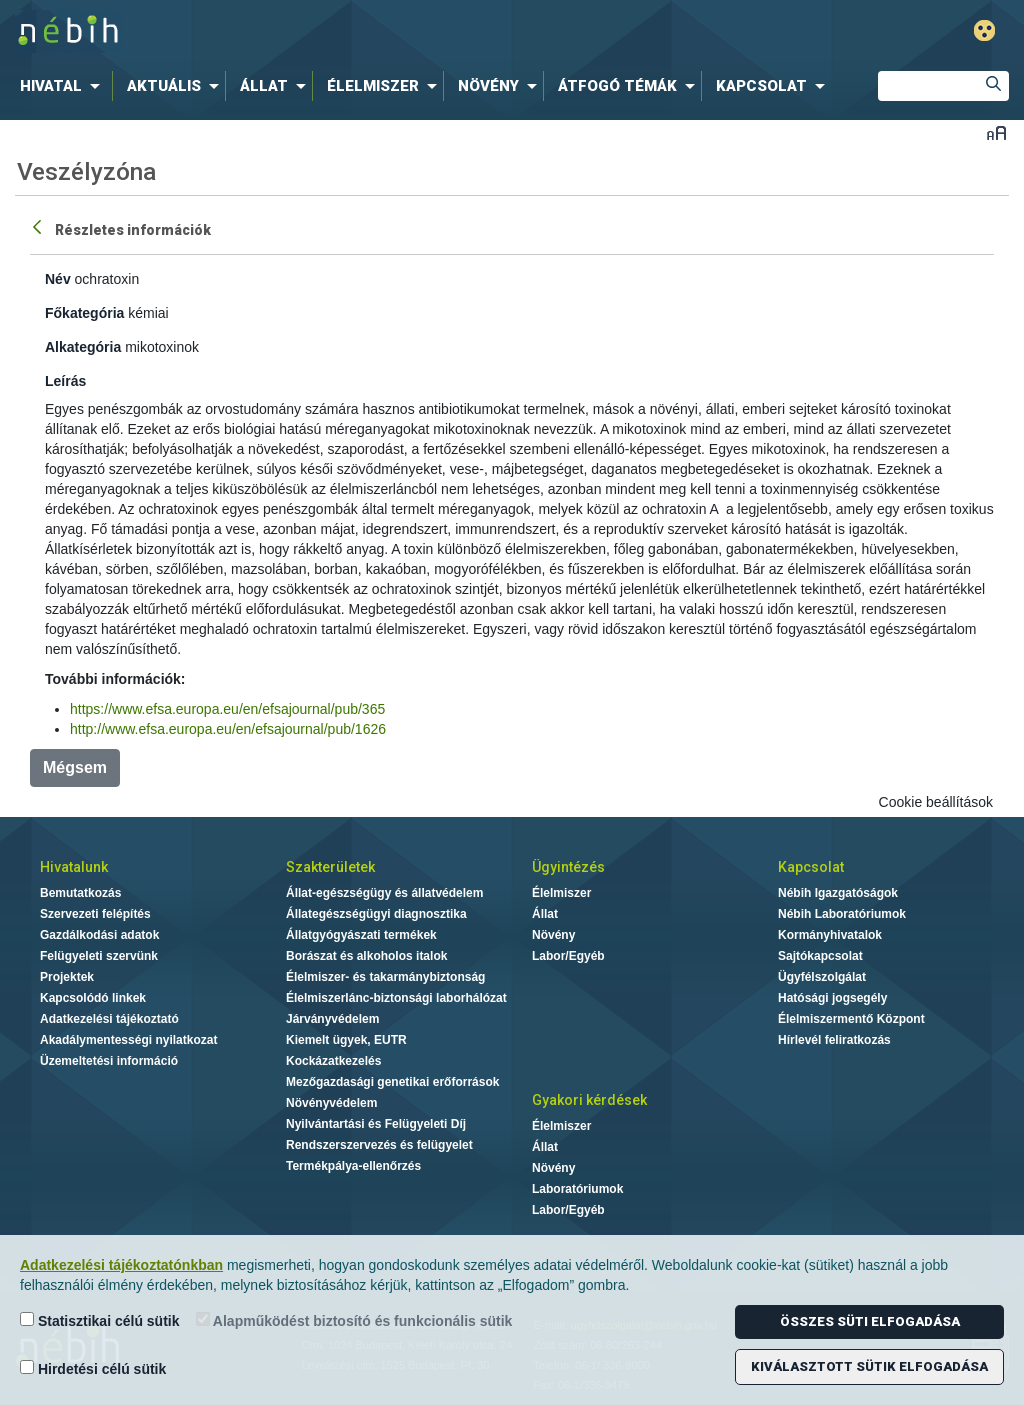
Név (58, 279)
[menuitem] (64, 86)
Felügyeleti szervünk (99, 956)
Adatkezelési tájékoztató (109, 1019)
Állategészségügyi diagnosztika (376, 914)
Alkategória (83, 347)
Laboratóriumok (577, 1189)
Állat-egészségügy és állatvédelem (384, 893)
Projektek (67, 977)
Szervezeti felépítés (95, 914)
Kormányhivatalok (830, 935)
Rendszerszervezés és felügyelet (379, 1145)
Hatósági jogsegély (832, 998)
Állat (545, 914)
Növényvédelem (331, 1103)
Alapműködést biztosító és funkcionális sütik (354, 1320)
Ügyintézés (568, 867)
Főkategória (84, 313)
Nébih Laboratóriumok (842, 914)
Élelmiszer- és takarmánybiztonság (385, 977)
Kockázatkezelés (333, 1061)
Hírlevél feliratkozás (834, 1040)
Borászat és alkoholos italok (366, 956)
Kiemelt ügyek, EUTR (346, 1040)
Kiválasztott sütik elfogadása (869, 1366)
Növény (553, 935)
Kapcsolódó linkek (93, 998)
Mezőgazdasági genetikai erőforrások (392, 1082)
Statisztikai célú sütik (100, 1320)
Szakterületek (330, 867)
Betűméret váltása (996, 132)
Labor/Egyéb (568, 956)
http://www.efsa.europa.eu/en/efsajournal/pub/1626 (228, 729)
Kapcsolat (811, 867)
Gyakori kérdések (589, 1100)
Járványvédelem (332, 1019)
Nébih (304, 31)
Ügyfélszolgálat (822, 977)
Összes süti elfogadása (870, 1321)
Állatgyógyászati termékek (361, 935)
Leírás (65, 381)
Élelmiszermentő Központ (851, 1019)
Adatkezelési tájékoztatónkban (121, 1265)
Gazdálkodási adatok (99, 935)
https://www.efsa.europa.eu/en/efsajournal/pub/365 (227, 709)
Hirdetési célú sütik (93, 1368)
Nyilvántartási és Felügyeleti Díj (376, 1124)
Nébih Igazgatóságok (838, 893)
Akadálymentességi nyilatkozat (128, 1040)
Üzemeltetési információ (109, 1061)
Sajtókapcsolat (820, 956)
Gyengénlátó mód (984, 30)
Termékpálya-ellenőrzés (353, 1166)
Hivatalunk (74, 867)
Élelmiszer (561, 893)
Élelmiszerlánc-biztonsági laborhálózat (396, 998)
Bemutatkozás (80, 893)
